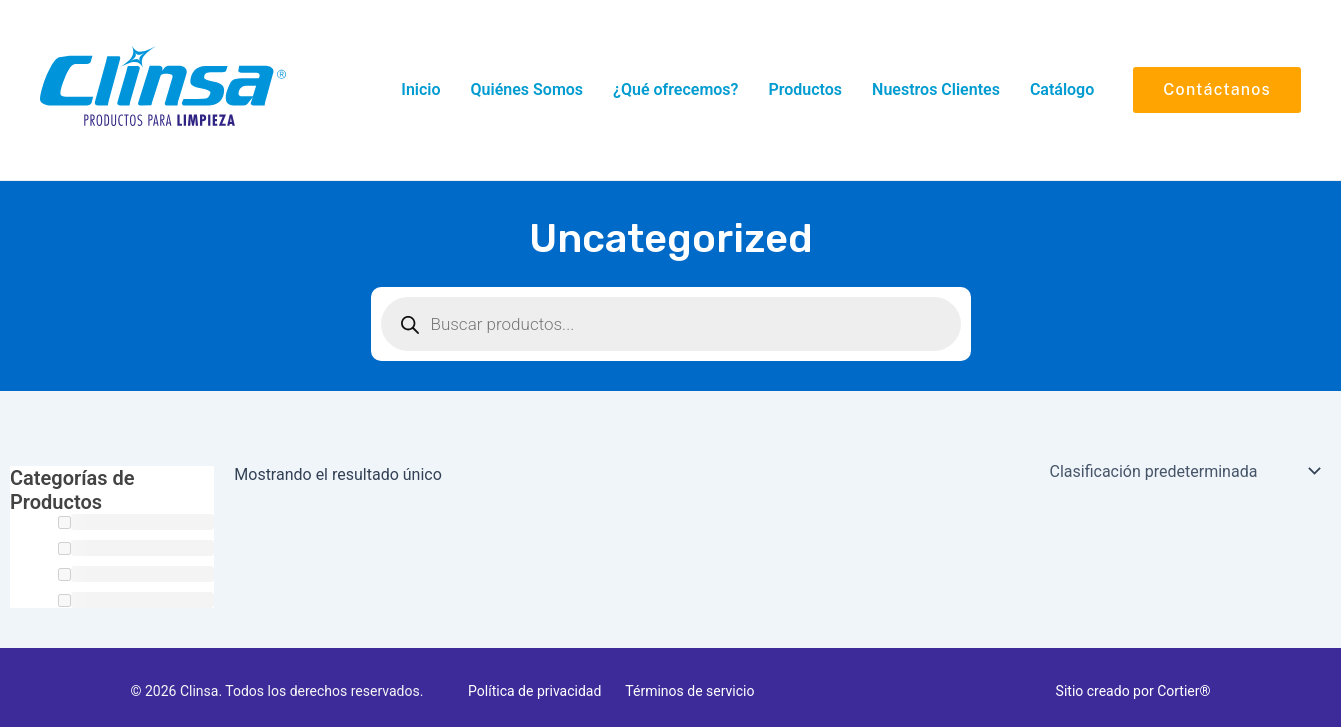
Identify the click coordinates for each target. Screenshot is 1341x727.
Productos (805, 89)
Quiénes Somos (527, 89)
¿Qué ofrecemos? (675, 89)
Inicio (420, 89)
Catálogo (1062, 89)
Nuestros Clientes (936, 89)
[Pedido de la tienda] (1184, 471)
